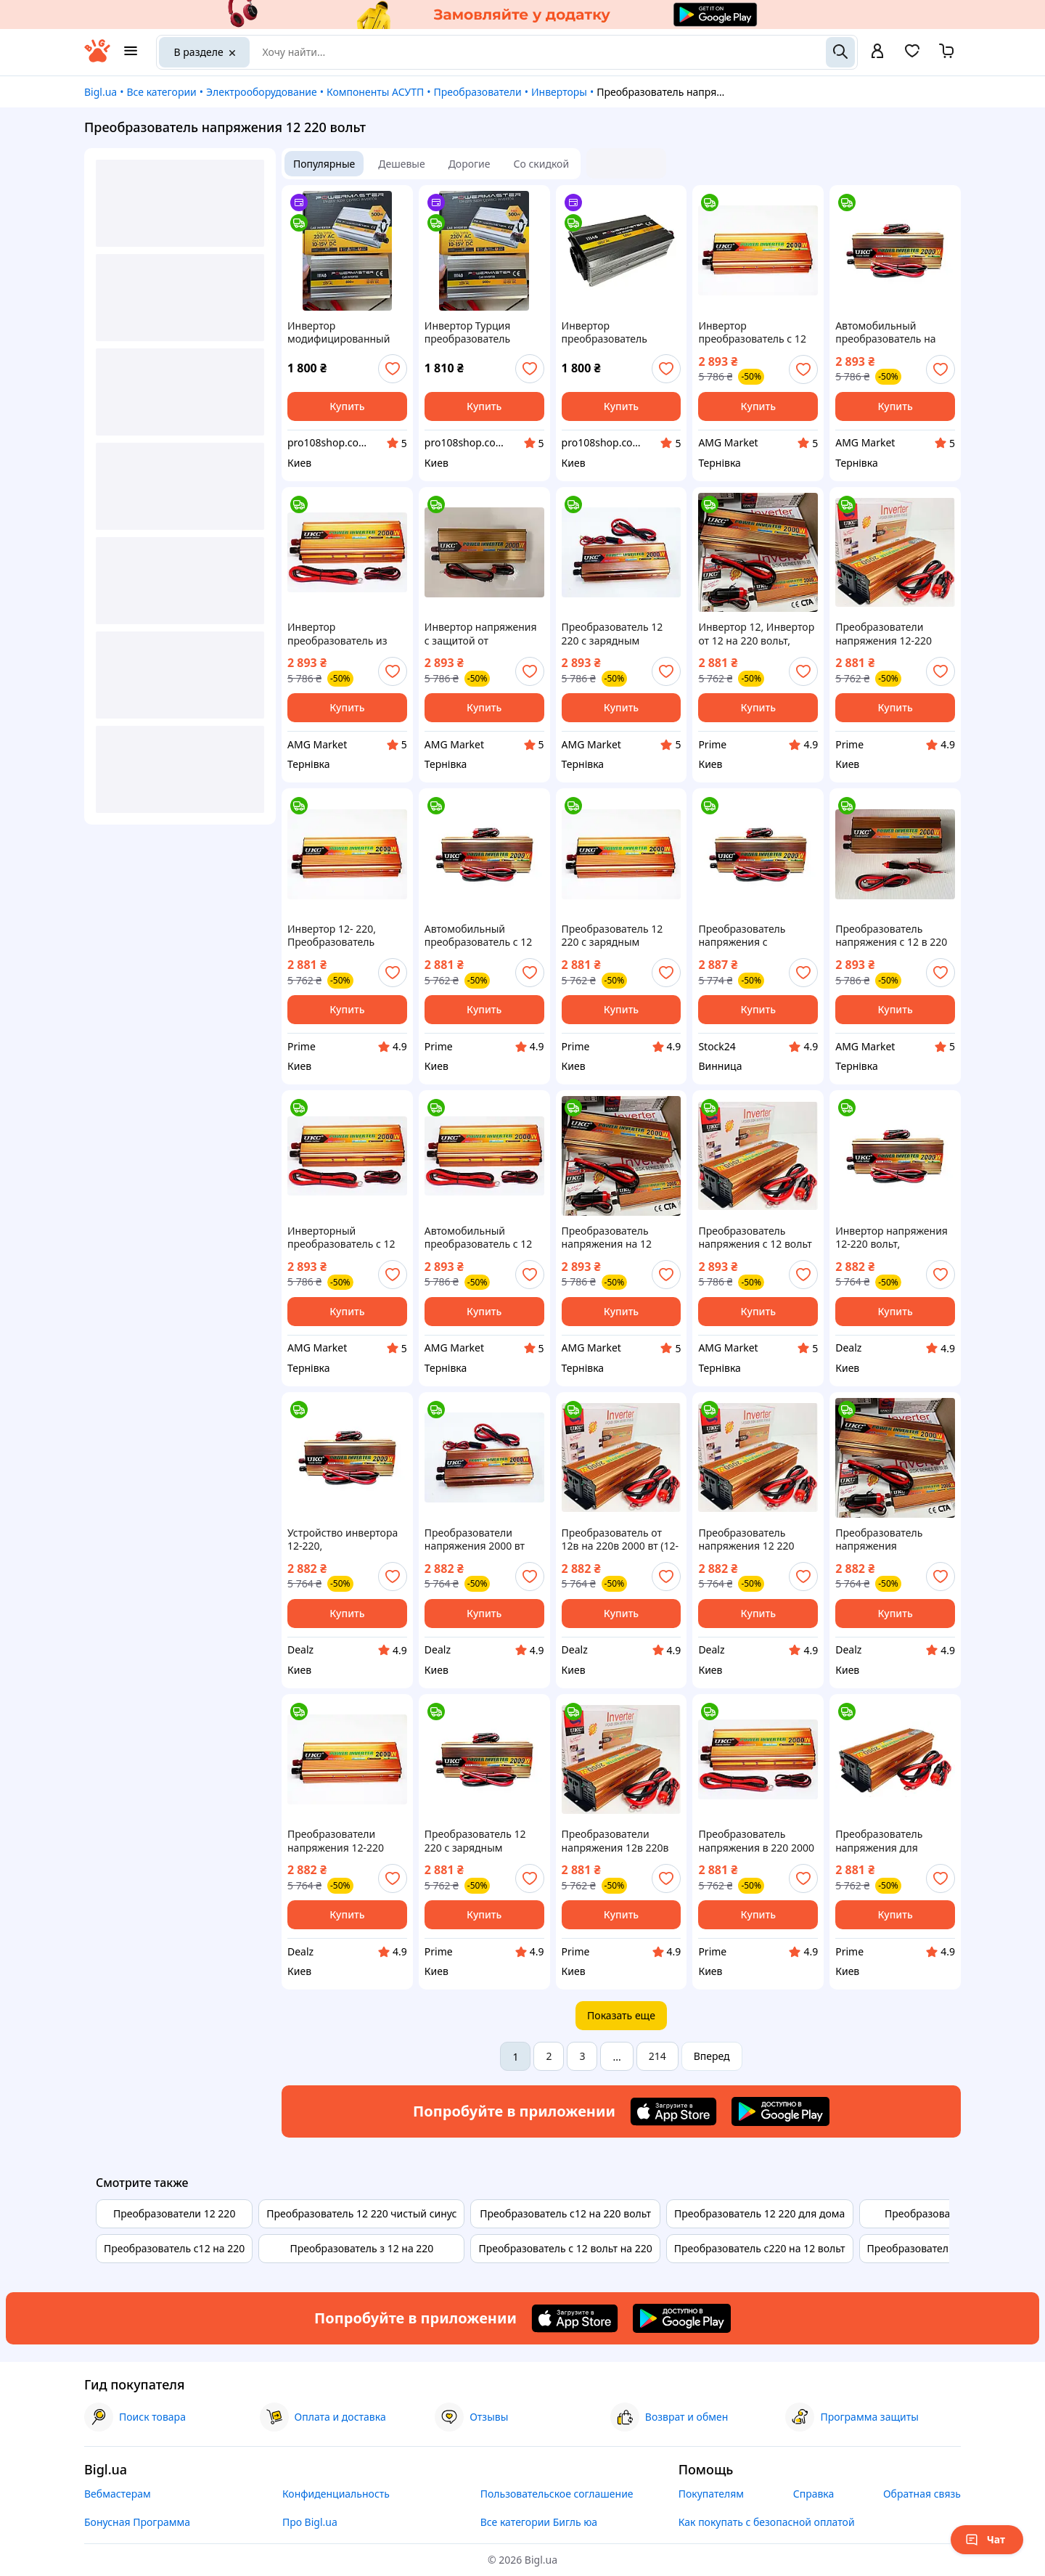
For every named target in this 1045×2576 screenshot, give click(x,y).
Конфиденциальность (336, 2494)
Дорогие (469, 164)
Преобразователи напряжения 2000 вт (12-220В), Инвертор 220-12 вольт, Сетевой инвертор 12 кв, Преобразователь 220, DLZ (480, 1539)
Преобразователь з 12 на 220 (361, 2248)
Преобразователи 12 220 (174, 2213)
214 (657, 2056)
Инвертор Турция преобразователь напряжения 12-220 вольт (473, 332)
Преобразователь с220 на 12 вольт (759, 2248)
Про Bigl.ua (309, 2522)
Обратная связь (922, 2494)
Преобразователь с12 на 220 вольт (565, 2213)
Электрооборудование (261, 92)
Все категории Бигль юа (538, 2522)
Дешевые (401, 164)
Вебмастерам (117, 2494)
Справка (814, 2494)
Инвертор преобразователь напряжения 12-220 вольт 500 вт (610, 332)
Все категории (161, 92)
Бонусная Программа (137, 2522)
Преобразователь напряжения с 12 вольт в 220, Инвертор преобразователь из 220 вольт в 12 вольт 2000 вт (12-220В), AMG (754, 1237)
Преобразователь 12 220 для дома (759, 2213)
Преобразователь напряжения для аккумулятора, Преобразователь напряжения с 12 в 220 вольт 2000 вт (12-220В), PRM (893, 1841)
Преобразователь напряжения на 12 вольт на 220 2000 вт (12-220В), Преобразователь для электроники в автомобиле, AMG (616, 1237)
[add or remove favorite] (392, 368)
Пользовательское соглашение (557, 2494)
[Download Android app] (780, 2111)
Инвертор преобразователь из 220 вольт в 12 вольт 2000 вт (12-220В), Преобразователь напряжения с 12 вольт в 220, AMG (344, 634)
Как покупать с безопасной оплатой (767, 2522)
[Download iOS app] (673, 2111)
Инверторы (559, 92)
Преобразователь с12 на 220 (174, 2248)
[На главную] (97, 58)
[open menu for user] (877, 52)
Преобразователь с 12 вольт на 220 (565, 2248)
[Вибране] (912, 55)
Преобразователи (478, 92)
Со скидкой (542, 164)
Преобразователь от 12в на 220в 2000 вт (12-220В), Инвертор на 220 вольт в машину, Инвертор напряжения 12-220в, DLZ (620, 1539)
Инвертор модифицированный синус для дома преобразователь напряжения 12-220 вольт (338, 332)
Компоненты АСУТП (375, 92)
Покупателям (711, 2494)
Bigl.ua (100, 92)
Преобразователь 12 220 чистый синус (361, 2213)
